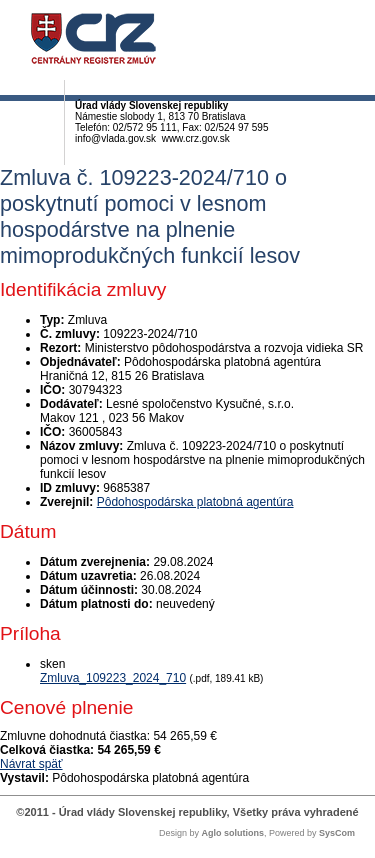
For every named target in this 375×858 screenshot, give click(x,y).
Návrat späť (31, 764)
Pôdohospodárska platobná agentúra (195, 502)
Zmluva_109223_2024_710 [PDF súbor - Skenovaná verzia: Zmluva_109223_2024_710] (113, 678)
